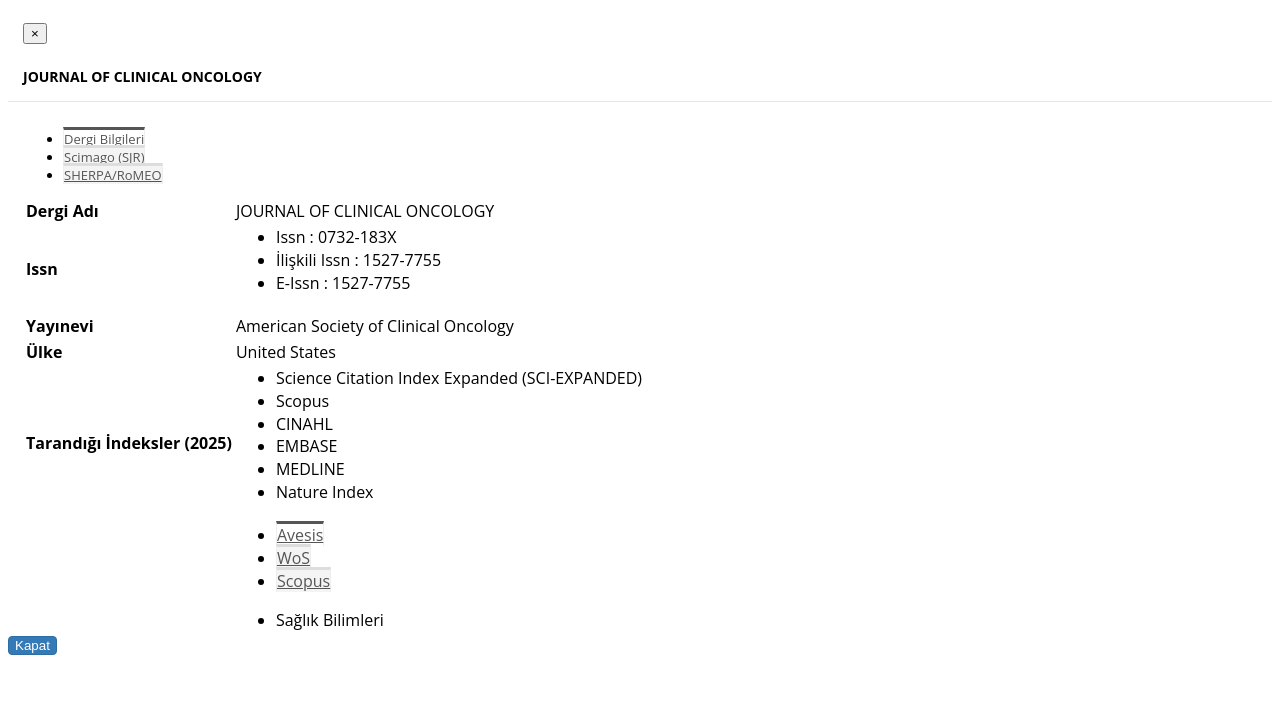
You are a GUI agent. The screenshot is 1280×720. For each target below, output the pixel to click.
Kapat (32, 645)
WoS (293, 558)
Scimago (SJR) (104, 157)
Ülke (44, 352)
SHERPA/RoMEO (113, 175)
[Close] (35, 33)
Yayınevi (60, 326)
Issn (42, 269)
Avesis (300, 535)
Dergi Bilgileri (104, 139)
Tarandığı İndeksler (103, 443)
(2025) (207, 443)
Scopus (303, 581)
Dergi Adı (62, 211)
